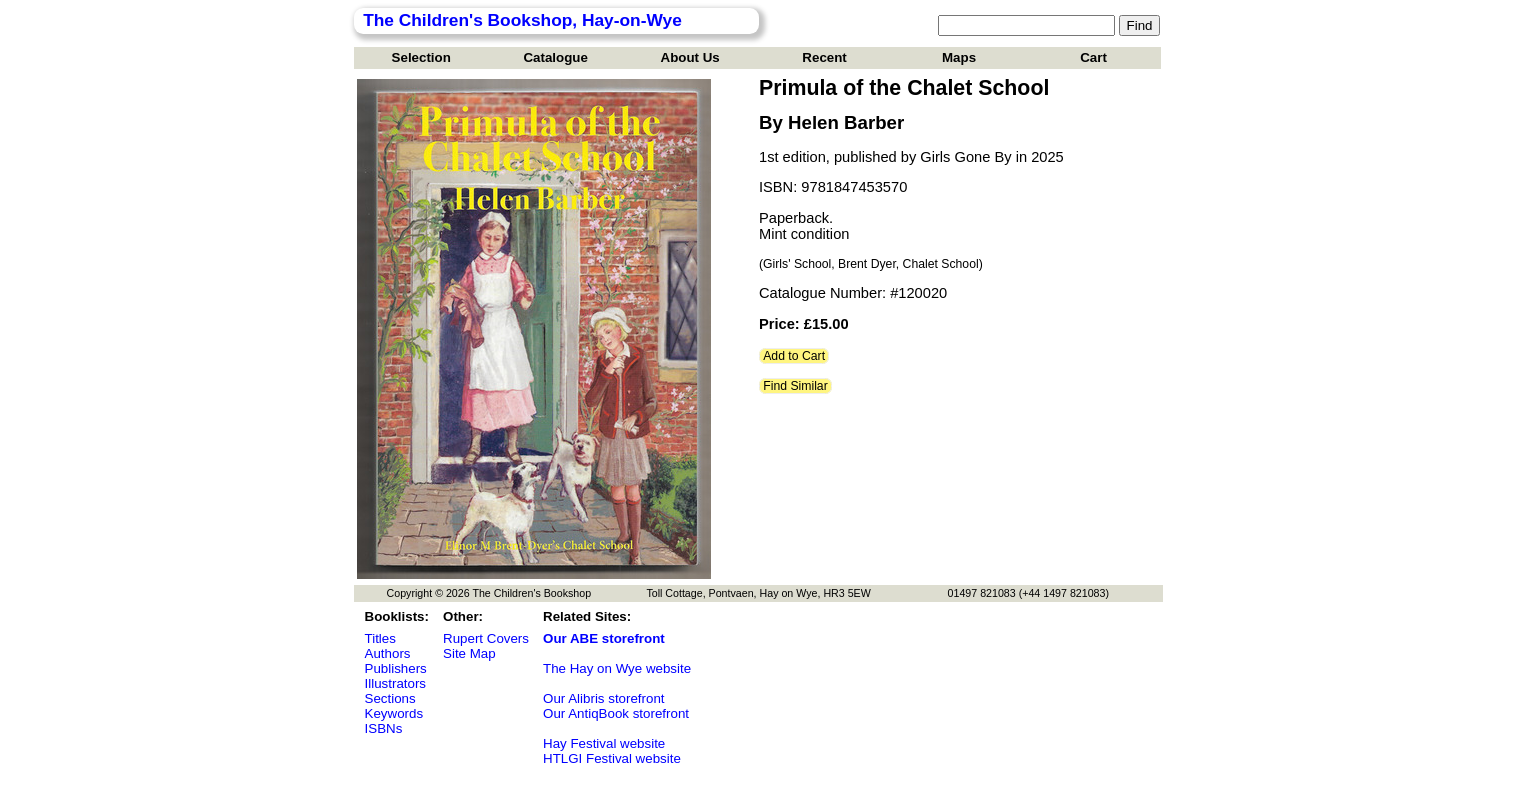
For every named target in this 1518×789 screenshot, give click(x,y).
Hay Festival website (604, 743)
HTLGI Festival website (612, 758)
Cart (1093, 57)
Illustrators (395, 683)
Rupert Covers (486, 638)
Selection (421, 57)
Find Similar (795, 386)
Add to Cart (794, 356)
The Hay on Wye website (617, 668)
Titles (380, 638)
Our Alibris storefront (603, 698)
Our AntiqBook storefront (616, 713)
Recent (824, 57)
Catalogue (555, 57)
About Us (690, 57)
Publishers (396, 668)
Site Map (469, 653)
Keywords (394, 713)
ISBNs (384, 728)
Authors (388, 653)
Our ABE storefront (604, 638)
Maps (959, 57)
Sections (390, 698)
